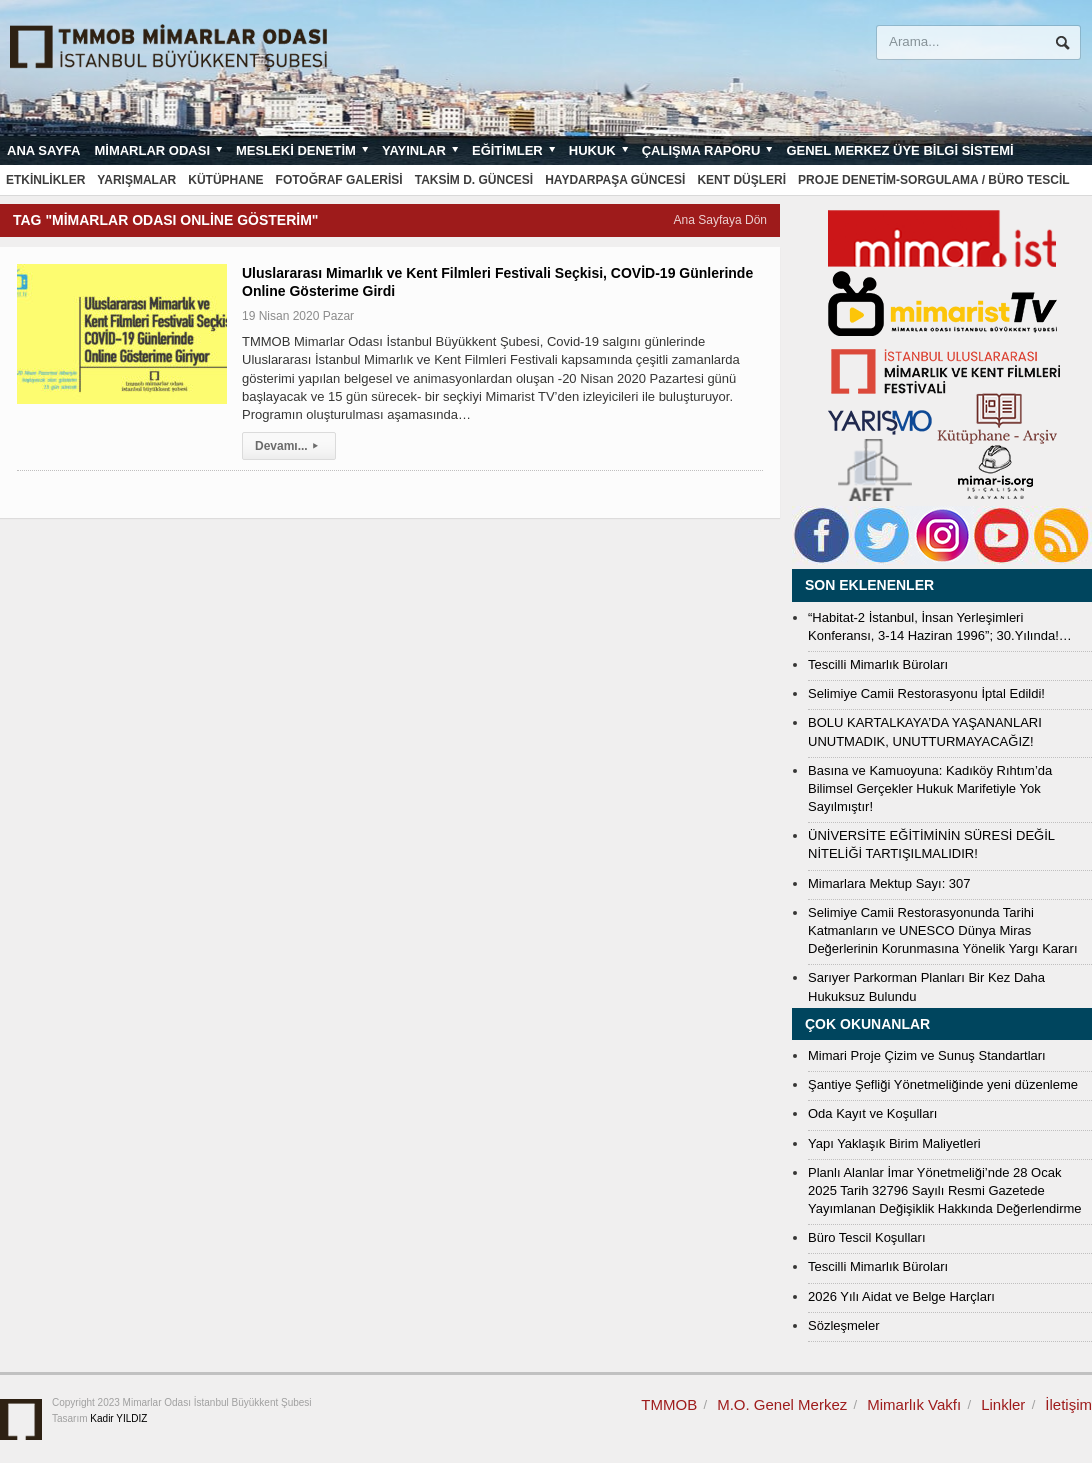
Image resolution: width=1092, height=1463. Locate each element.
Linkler (1003, 1404)
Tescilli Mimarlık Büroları (878, 664)
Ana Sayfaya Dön (720, 220)
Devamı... (289, 446)
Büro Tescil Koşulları (867, 1237)
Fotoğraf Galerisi (339, 180)
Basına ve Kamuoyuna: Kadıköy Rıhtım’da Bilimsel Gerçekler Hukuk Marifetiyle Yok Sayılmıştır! (930, 788)
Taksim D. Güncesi (474, 180)
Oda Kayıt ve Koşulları (872, 1113)
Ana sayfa (43, 150)
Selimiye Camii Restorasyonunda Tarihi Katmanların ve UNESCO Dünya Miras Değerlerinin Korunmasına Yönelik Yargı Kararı (943, 930)
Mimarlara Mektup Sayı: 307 (889, 883)
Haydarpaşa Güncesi (615, 180)
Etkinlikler (45, 180)
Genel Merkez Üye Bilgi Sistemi (899, 150)
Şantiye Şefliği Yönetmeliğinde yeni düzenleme (943, 1084)
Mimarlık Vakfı (914, 1404)
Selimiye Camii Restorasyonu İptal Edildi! (926, 693)
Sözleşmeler (844, 1325)
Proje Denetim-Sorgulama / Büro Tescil (934, 180)
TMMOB (669, 1404)
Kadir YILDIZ (118, 1418)
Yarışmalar (136, 180)
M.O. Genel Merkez (782, 1404)
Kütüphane (225, 180)
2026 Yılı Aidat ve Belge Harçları (901, 1296)
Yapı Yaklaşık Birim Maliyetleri (894, 1143)
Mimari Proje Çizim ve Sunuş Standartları (927, 1055)
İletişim (1068, 1404)
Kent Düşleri (741, 180)
